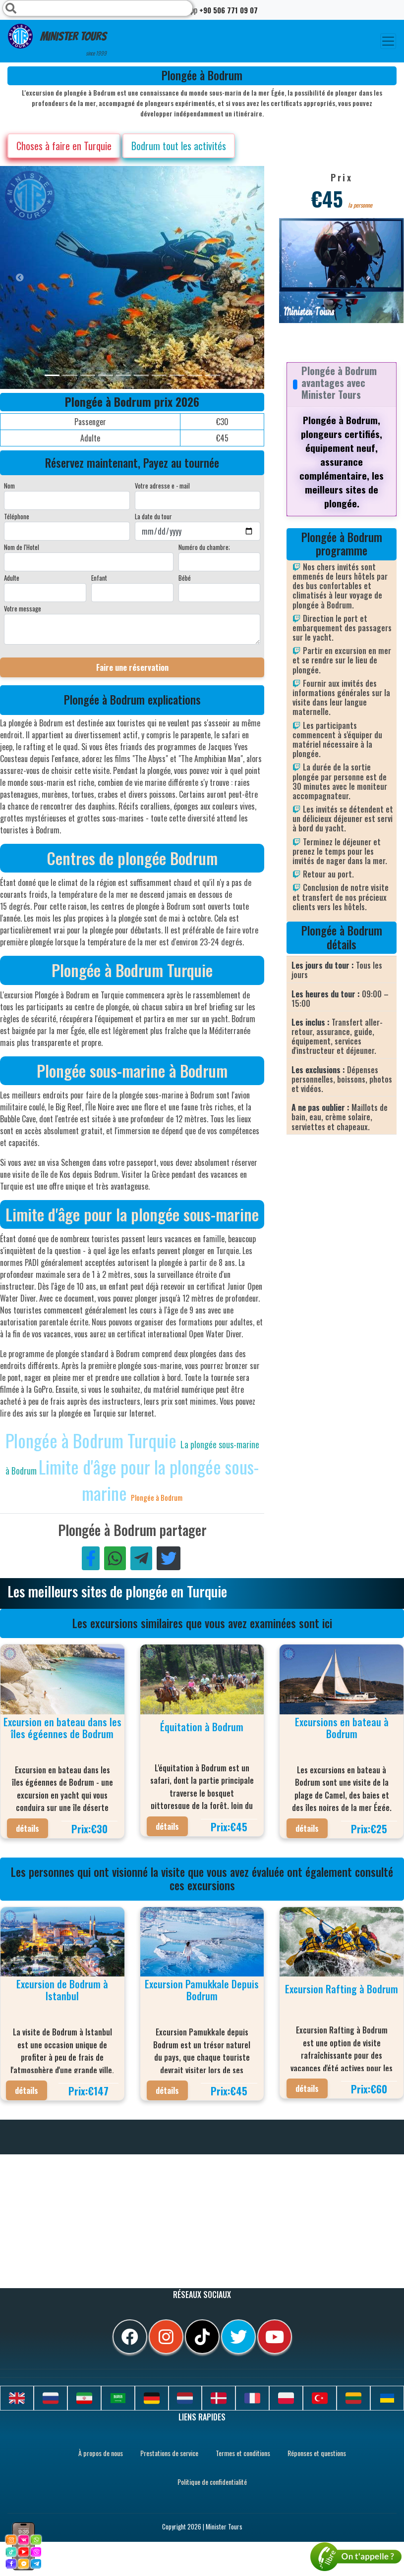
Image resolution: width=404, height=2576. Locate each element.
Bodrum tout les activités (178, 145)
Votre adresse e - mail (162, 486)
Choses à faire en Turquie (64, 145)
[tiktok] (202, 2336)
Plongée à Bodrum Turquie (92, 1440)
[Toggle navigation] (388, 41)
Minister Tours (57, 40)
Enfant (99, 578)
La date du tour (153, 516)
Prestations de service (169, 2453)
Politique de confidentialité (212, 2481)
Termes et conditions (243, 2453)
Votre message (22, 608)
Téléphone (16, 516)
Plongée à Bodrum (156, 1497)
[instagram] (166, 2336)
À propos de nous (100, 2453)
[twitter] (238, 2336)
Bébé (184, 578)
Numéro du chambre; (204, 547)
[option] (198, 277)
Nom (9, 486)
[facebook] (130, 2336)
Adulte (11, 578)
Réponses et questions (317, 2453)
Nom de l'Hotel (21, 547)
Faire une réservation (132, 667)
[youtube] (274, 2336)
